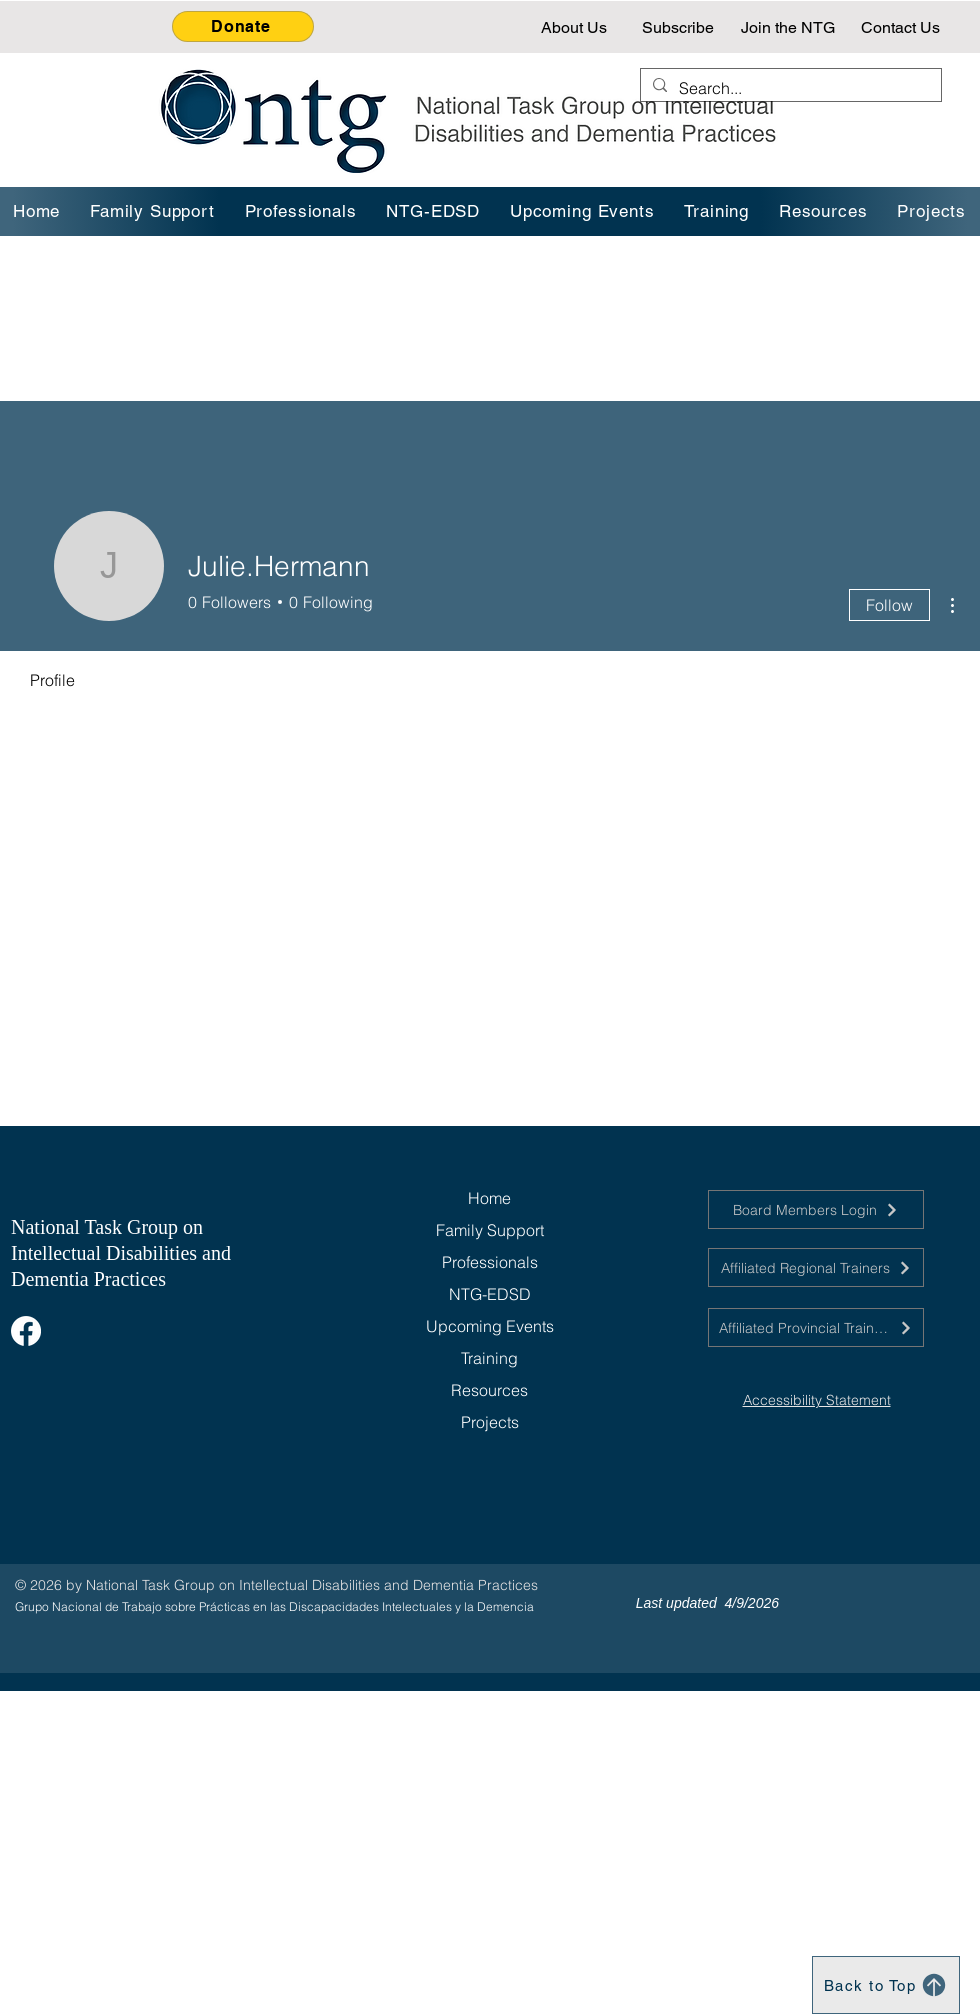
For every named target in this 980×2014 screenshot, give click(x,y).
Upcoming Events (490, 1326)
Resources (489, 1390)
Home (489, 1198)
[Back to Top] (886, 1985)
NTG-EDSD (490, 1294)
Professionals (490, 1262)
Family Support (490, 1230)
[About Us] (576, 27)
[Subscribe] (680, 27)
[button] (717, 211)
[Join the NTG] (789, 27)
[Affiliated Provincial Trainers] (816, 1327)
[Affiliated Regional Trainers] (816, 1267)
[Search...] (789, 88)
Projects (490, 1422)
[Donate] (243, 26)
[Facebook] (26, 1331)
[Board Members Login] (816, 1209)
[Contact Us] (902, 27)
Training (489, 1358)
